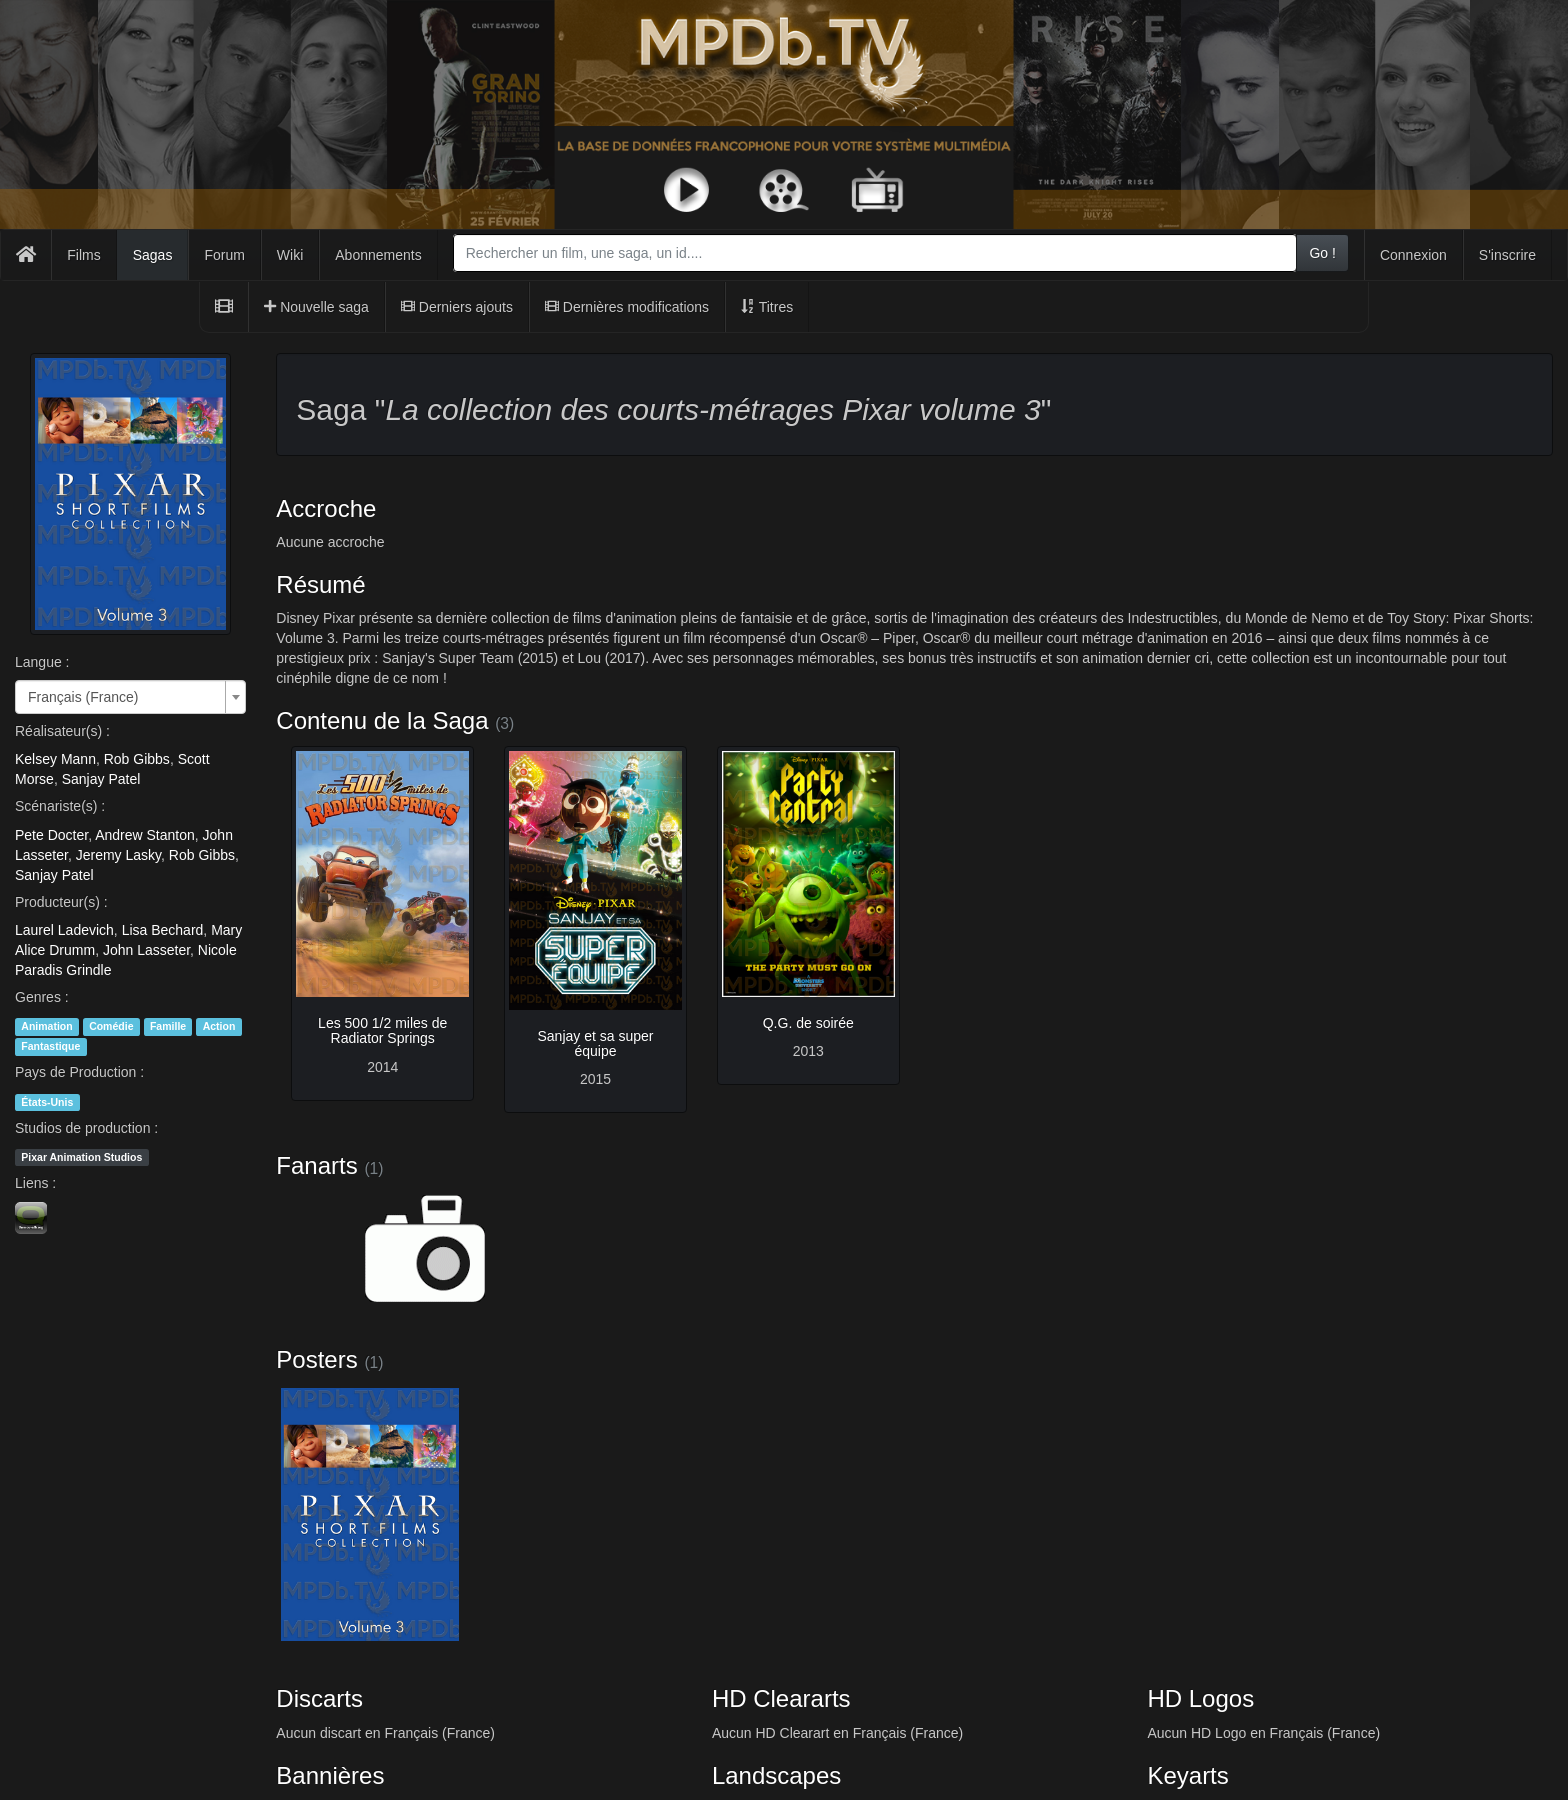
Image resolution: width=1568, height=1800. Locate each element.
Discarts (319, 1698)
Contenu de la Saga (382, 720)
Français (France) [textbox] (83, 697)
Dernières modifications (627, 307)
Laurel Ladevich (64, 930)
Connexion (1413, 255)
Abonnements (378, 255)
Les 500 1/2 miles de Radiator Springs (382, 1030)
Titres (767, 307)
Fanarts (316, 1165)
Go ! (1322, 253)
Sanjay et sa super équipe (595, 1043)
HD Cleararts (781, 1698)
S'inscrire (1507, 255)
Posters (316, 1359)
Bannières (330, 1775)
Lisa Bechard (163, 930)
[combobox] (875, 253)
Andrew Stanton (145, 835)
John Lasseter (146, 950)
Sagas (153, 255)
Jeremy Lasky (118, 855)
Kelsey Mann (55, 759)
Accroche (326, 508)
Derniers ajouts (457, 307)
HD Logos (1200, 1698)
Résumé (320, 584)
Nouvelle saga (316, 307)
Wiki (290, 255)
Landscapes (776, 1775)
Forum (224, 255)
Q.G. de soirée (808, 1023)
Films (83, 255)
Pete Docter (51, 835)
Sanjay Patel (101, 779)
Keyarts (1187, 1775)
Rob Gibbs (137, 759)
